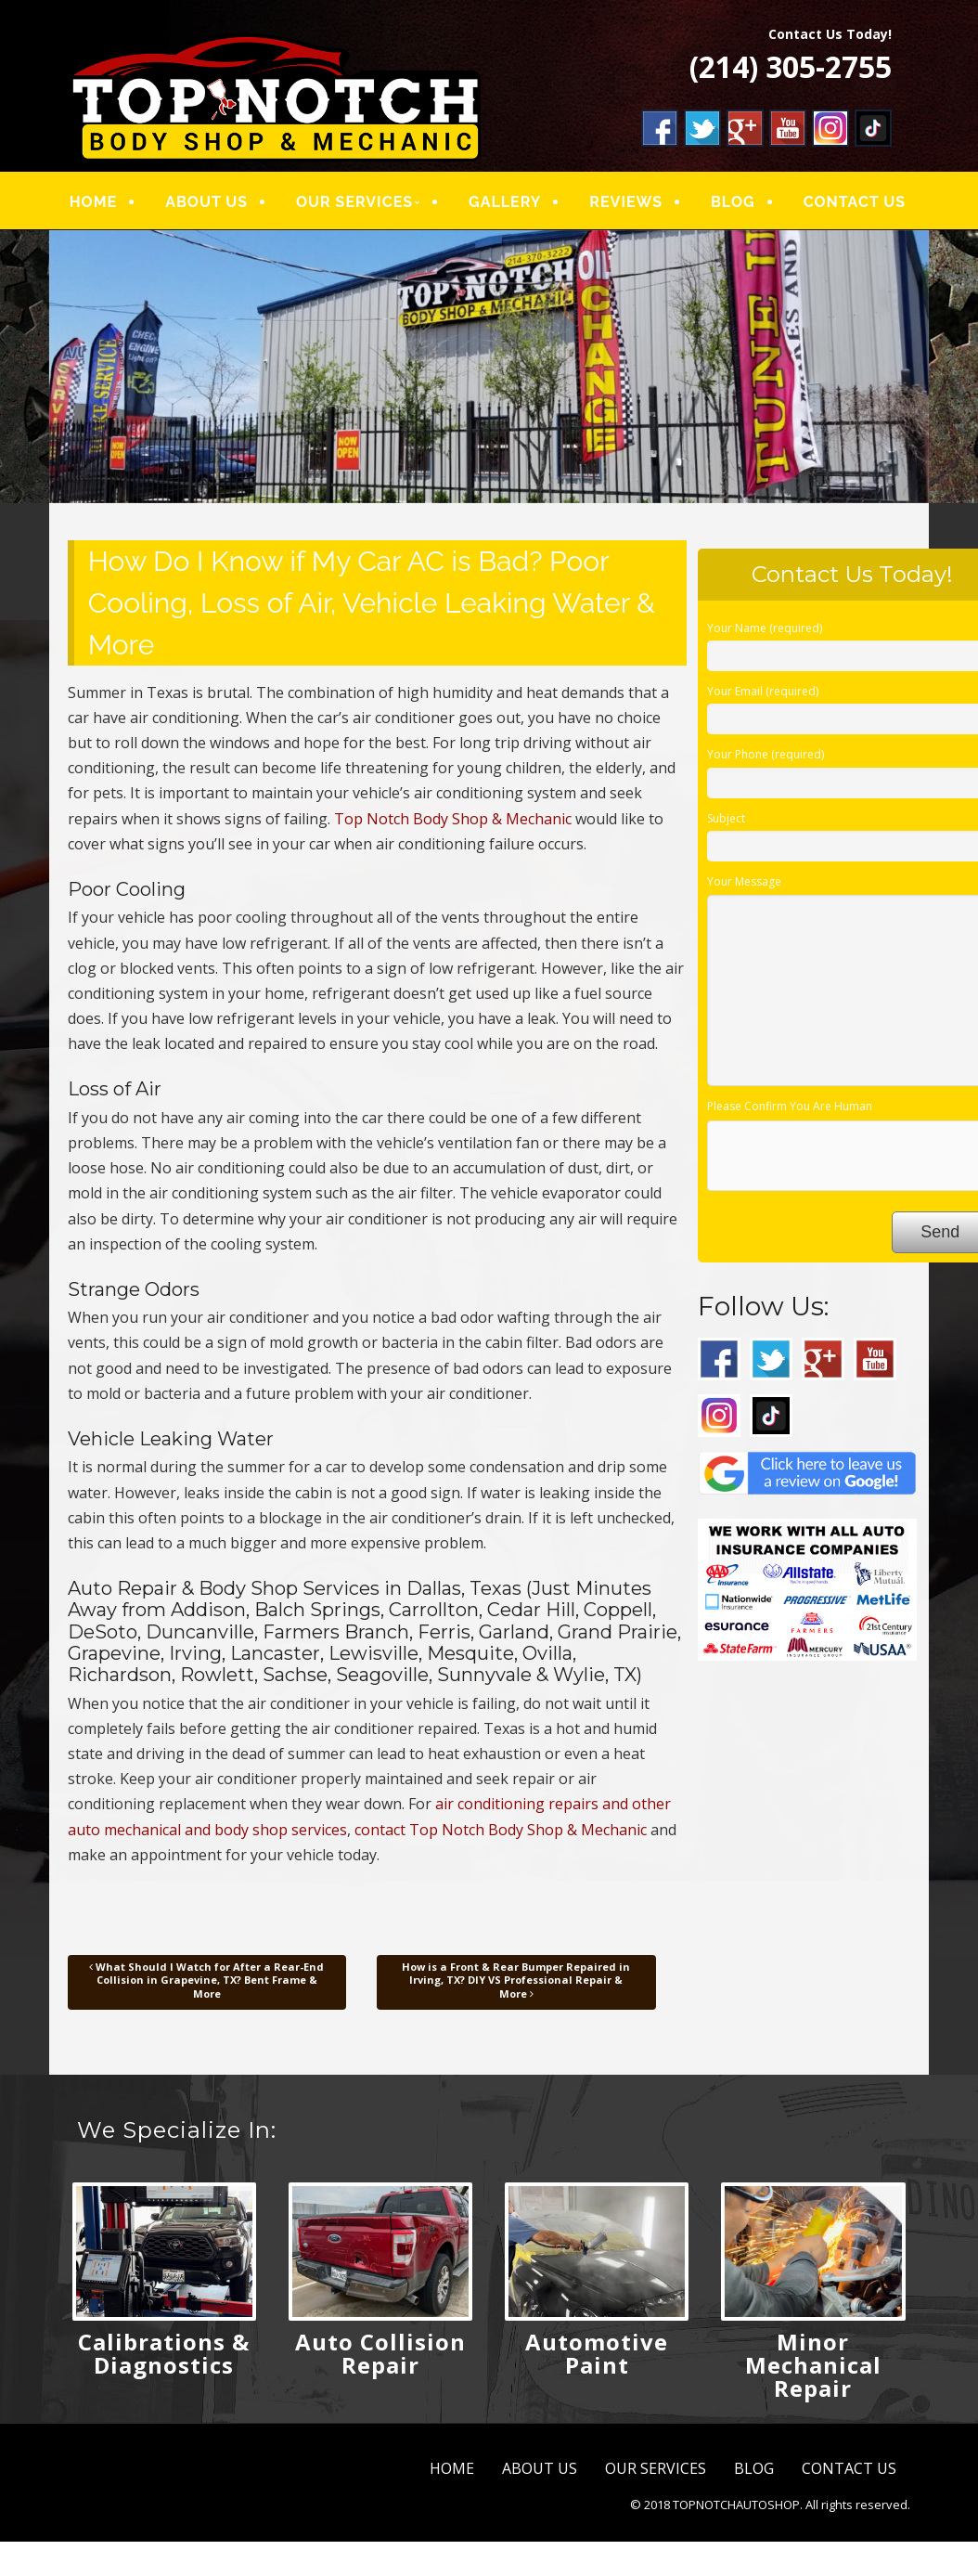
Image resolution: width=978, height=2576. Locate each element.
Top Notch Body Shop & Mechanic (453, 819)
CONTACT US (853, 202)
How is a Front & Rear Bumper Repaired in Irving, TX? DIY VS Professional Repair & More (516, 1980)
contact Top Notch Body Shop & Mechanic (500, 1829)
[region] (489, 366)
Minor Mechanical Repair (813, 2364)
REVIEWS (625, 202)
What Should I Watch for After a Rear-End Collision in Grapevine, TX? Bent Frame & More (206, 1980)
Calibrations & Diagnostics (164, 2353)
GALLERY (504, 202)
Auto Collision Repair (380, 2353)
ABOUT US (206, 202)
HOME (93, 202)
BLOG (732, 202)
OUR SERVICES (353, 202)
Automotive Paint (596, 2353)
